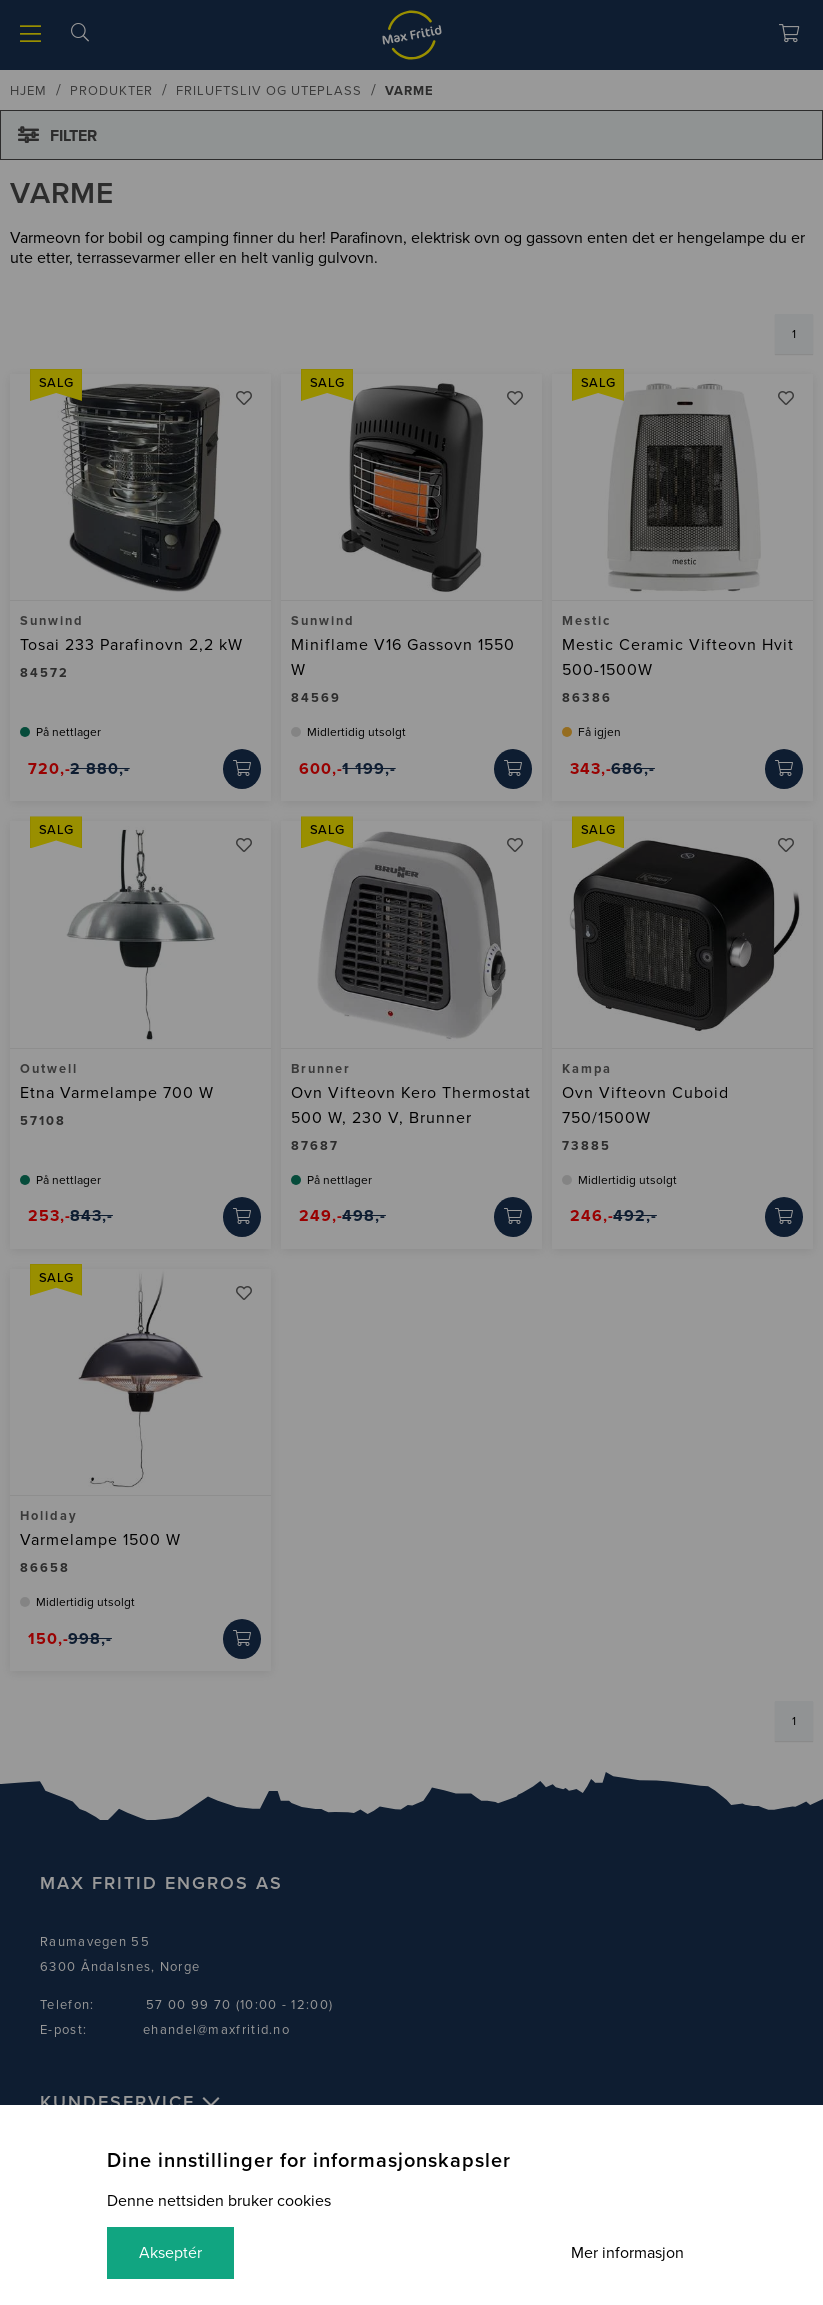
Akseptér (170, 2253)
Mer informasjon (627, 2253)
